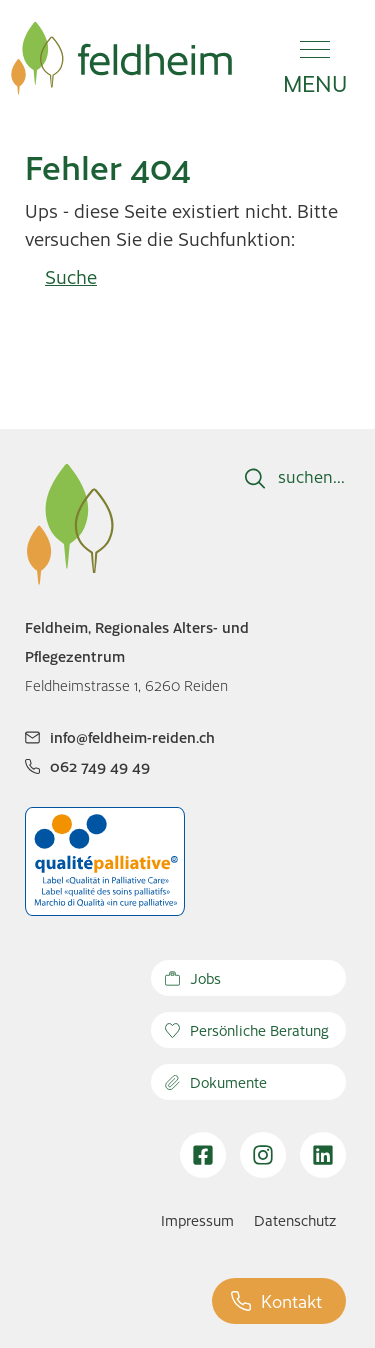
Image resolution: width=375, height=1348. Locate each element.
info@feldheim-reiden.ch (120, 737)
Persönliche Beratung (247, 1030)
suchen (305, 476)
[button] (315, 58)
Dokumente (216, 1082)
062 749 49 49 (87, 766)
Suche (71, 276)
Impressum (197, 1220)
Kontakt (276, 1300)
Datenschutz (295, 1220)
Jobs (193, 978)
